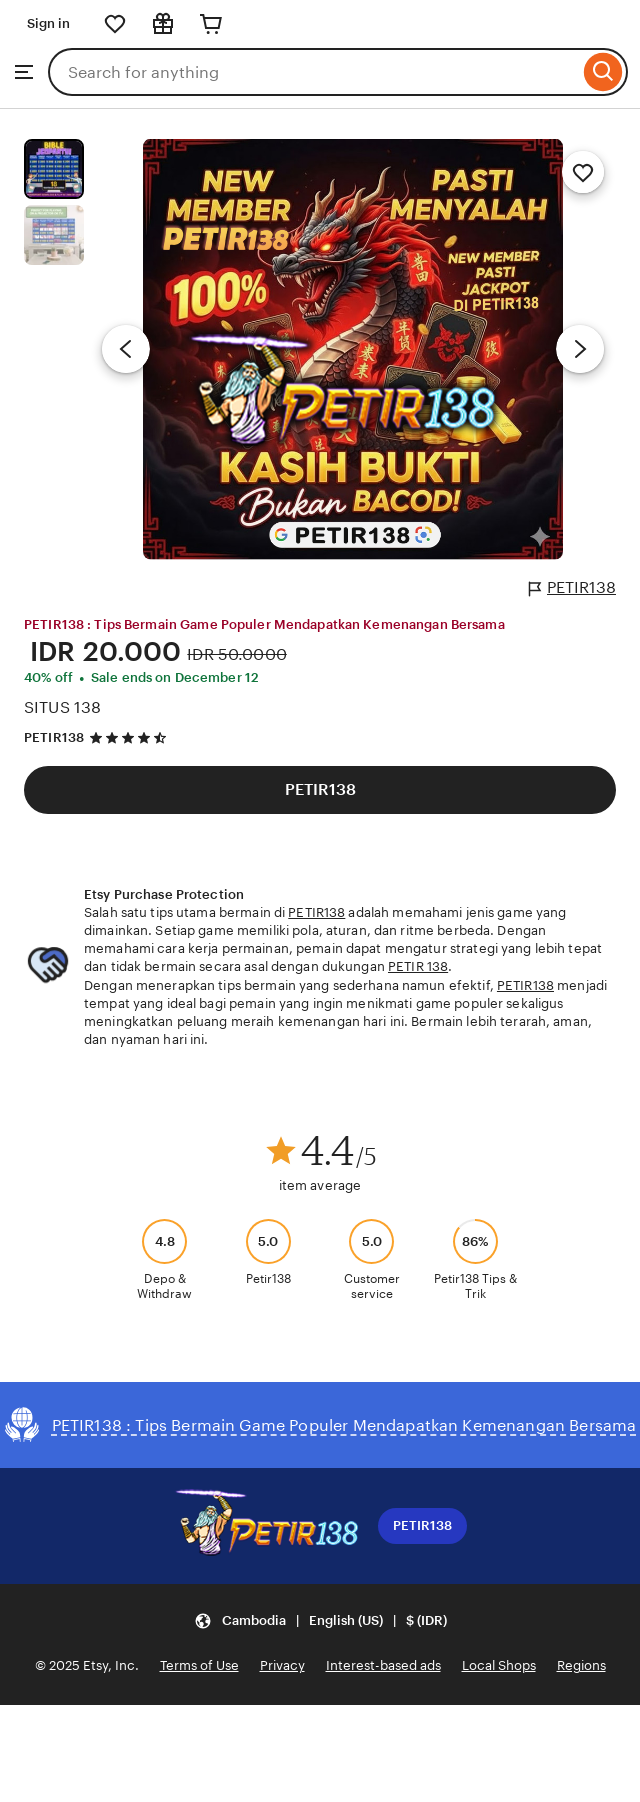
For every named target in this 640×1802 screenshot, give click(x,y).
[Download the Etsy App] (266, 1526)
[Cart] (211, 24)
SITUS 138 (62, 707)
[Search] (603, 72)
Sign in (48, 23)
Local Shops (499, 1665)
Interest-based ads (383, 1665)
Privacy (282, 1665)
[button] (320, 1620)
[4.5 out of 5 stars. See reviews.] (131, 738)
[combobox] (313, 72)
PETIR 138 (418, 966)
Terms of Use (199, 1665)
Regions (581, 1665)
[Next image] (580, 349)
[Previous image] (126, 349)
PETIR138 (572, 588)
